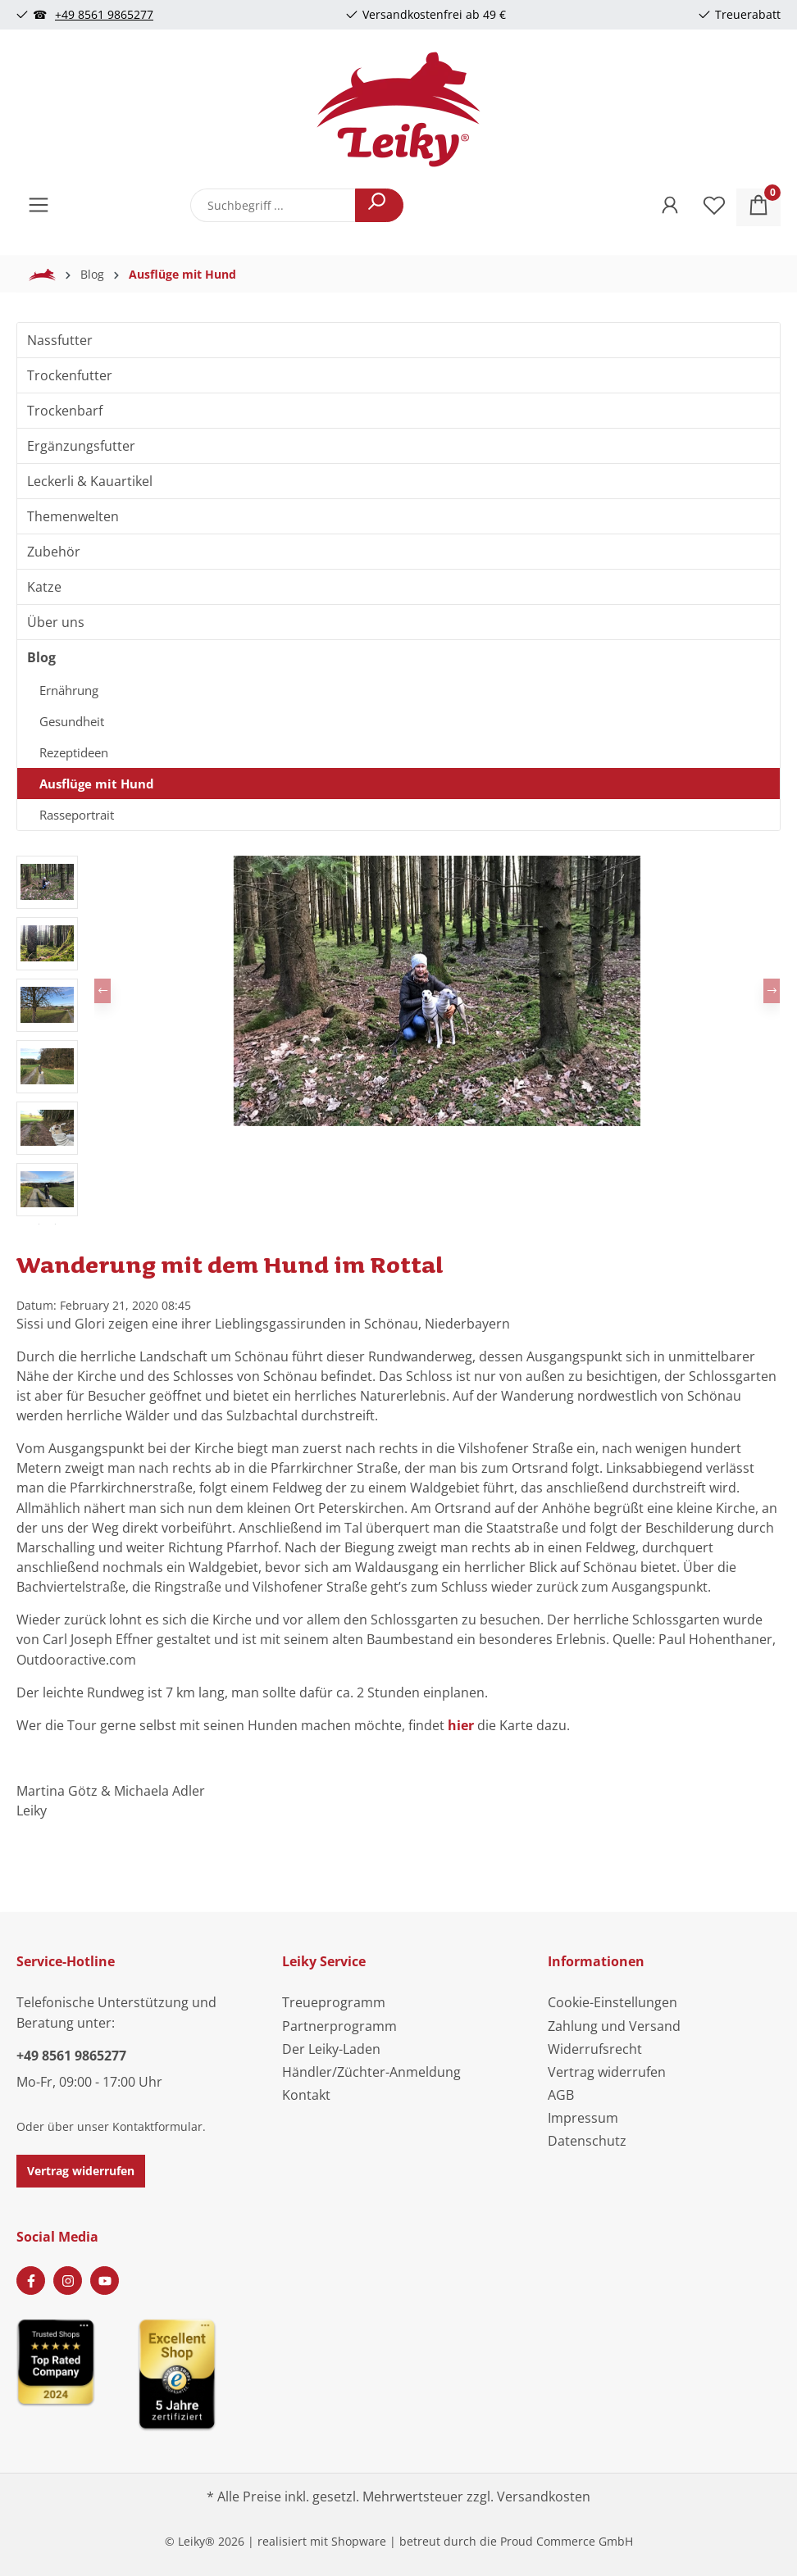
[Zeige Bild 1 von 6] (367, 1110)
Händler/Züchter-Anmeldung (371, 2072)
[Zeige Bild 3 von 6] (423, 1110)
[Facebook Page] (30, 2280)
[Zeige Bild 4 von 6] (451, 1110)
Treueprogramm (333, 2002)
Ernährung (68, 690)
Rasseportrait (76, 814)
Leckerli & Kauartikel (90, 481)
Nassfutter (60, 340)
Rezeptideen (73, 752)
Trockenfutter (69, 375)
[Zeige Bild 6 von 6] (507, 1110)
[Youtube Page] (104, 2280)
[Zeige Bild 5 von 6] (479, 1110)
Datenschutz (587, 2141)
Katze (44, 587)
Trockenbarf (64, 411)
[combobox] (273, 205)
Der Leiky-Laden (331, 2049)
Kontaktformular (157, 2126)
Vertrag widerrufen (80, 2170)
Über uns (55, 622)
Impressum (583, 2118)
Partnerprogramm (339, 2026)
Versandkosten (543, 2496)
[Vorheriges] (102, 991)
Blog (41, 657)
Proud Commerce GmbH (566, 2541)
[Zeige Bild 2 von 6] (395, 1110)
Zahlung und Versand (614, 2026)
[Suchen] (379, 205)
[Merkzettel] (714, 207)
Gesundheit (71, 721)
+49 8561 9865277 (104, 14)
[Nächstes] (771, 991)
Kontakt (306, 2095)
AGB (561, 2095)
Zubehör (53, 552)
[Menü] (38, 207)
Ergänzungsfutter (81, 446)
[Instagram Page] (67, 2280)
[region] (398, 1040)
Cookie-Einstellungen (612, 2002)
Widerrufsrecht (595, 2049)
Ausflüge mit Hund (96, 783)
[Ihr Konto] (670, 207)
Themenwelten (73, 516)
